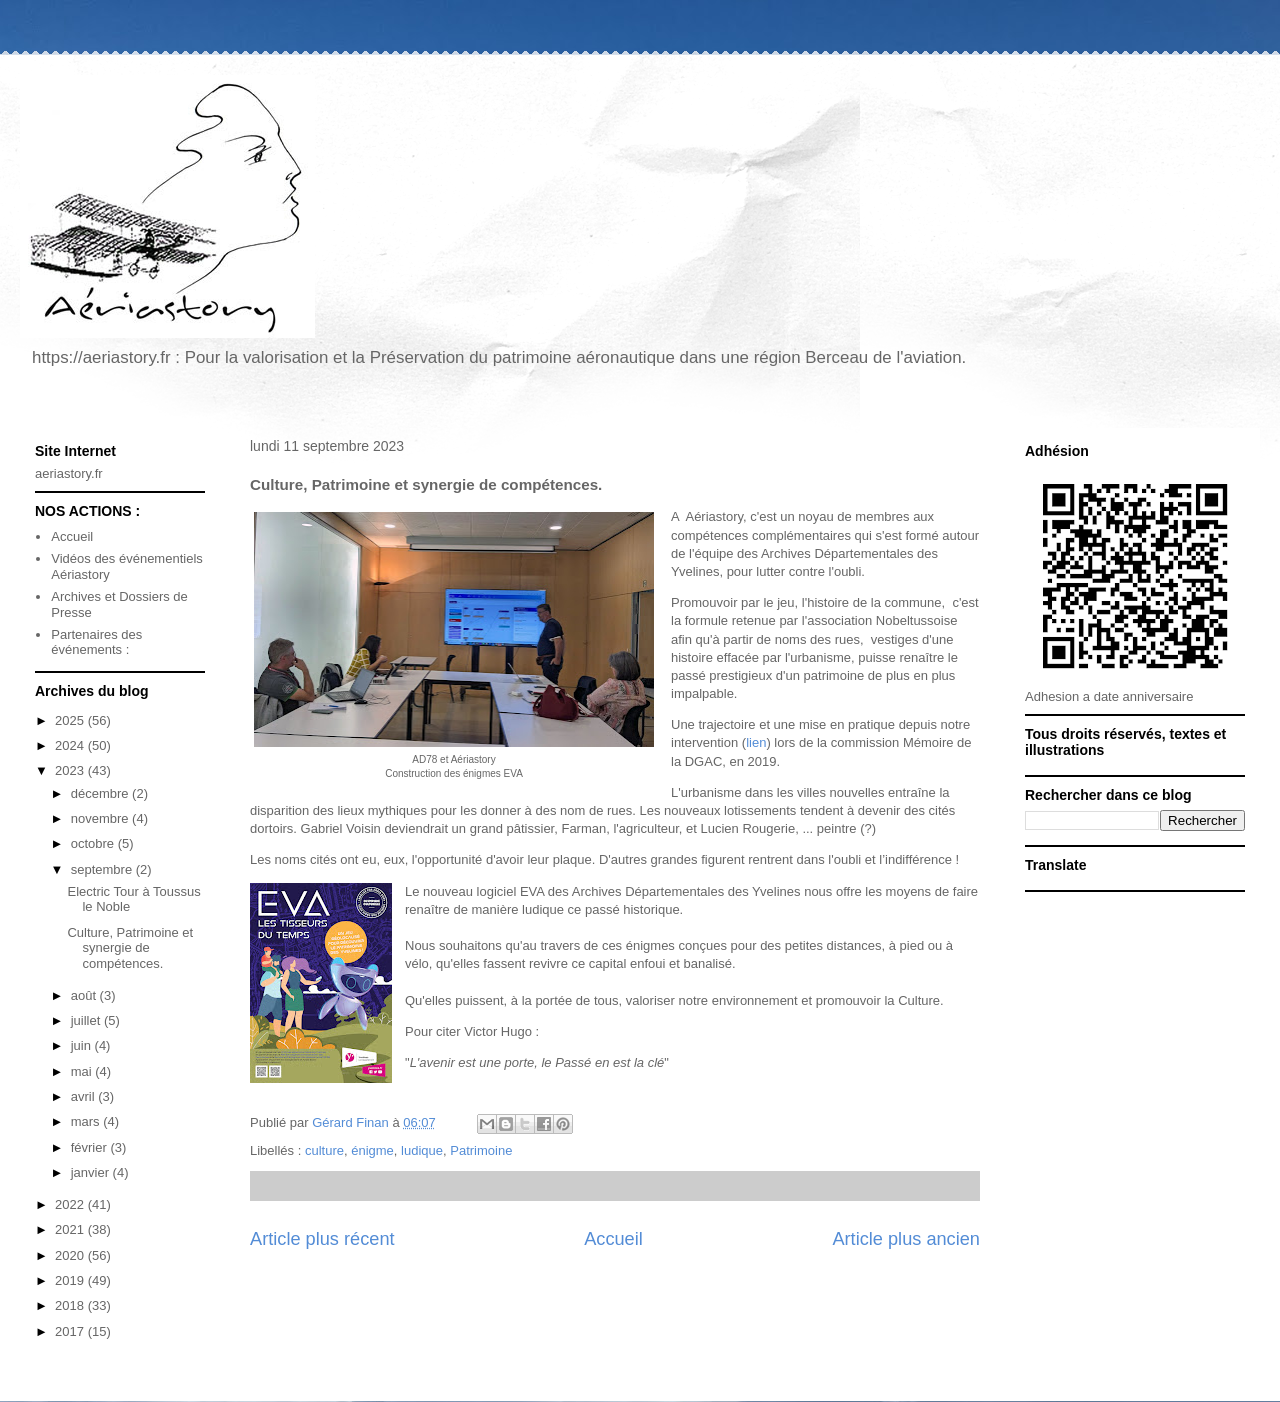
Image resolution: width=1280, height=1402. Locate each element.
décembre (101, 793)
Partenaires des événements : (96, 642)
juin (83, 1045)
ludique (422, 1150)
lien (756, 742)
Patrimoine (481, 1150)
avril (84, 1096)
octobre (94, 843)
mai (83, 1071)
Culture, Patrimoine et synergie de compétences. (130, 948)
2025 (71, 720)
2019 (71, 1280)
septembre (103, 869)
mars (87, 1121)
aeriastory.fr (69, 473)
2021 (71, 1229)
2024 (71, 745)
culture (324, 1150)
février (91, 1147)
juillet (87, 1020)
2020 (71, 1255)
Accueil (613, 1239)
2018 (71, 1305)
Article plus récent (322, 1239)
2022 (71, 1204)
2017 (71, 1331)
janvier (92, 1172)
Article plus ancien (906, 1239)
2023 (71, 770)
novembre (101, 818)
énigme (372, 1150)
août (85, 995)
